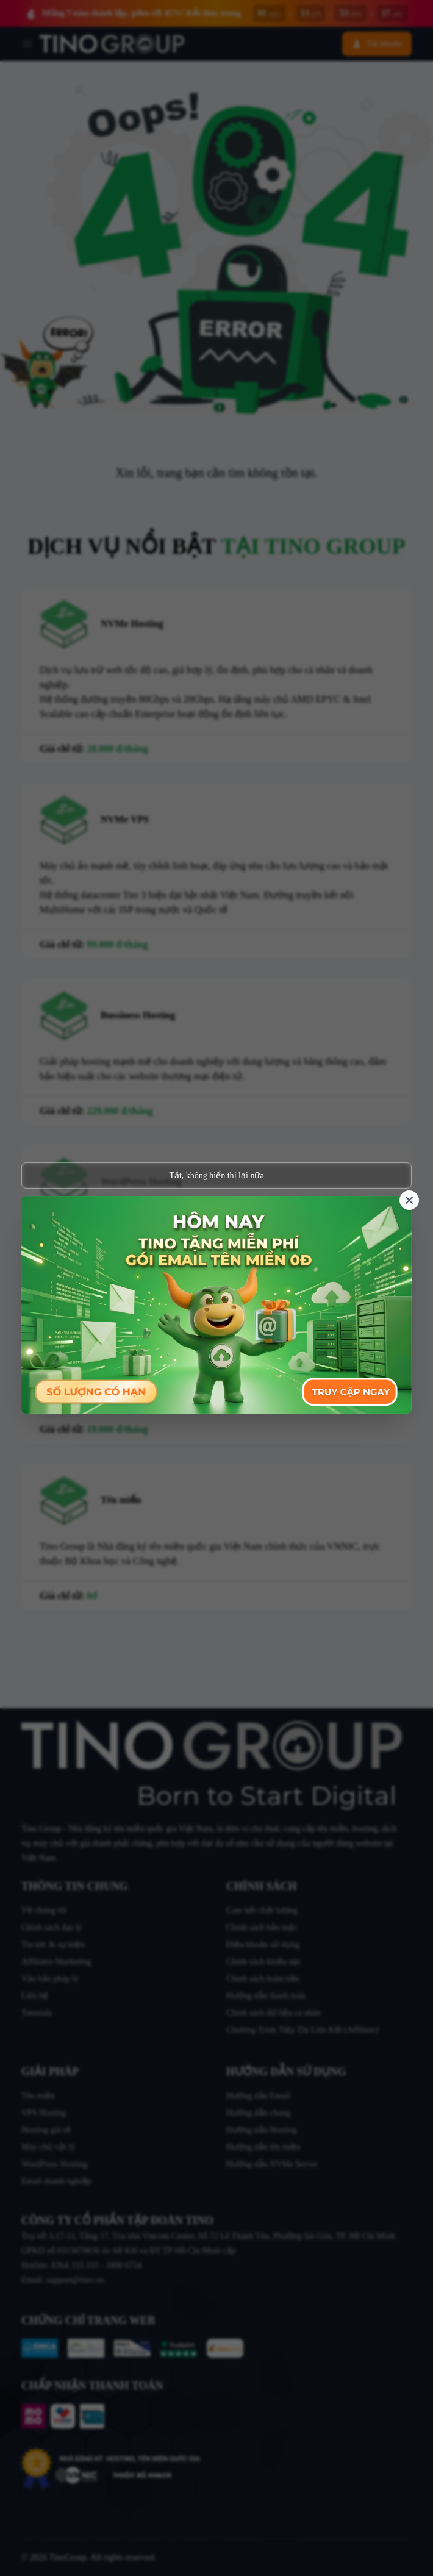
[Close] (409, 1200)
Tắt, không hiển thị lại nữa (216, 1175)
